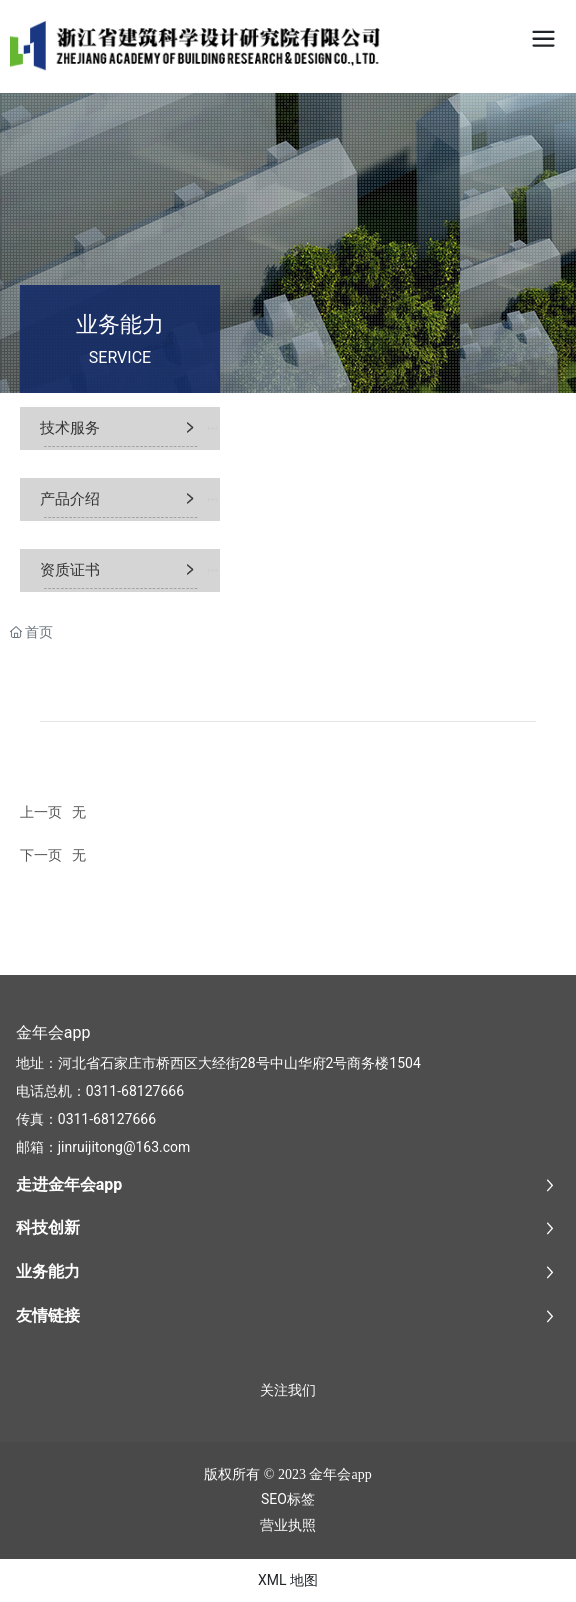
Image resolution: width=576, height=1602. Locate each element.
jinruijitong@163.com (124, 1147)
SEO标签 (288, 1499)
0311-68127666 (135, 1091)
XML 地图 (288, 1580)
